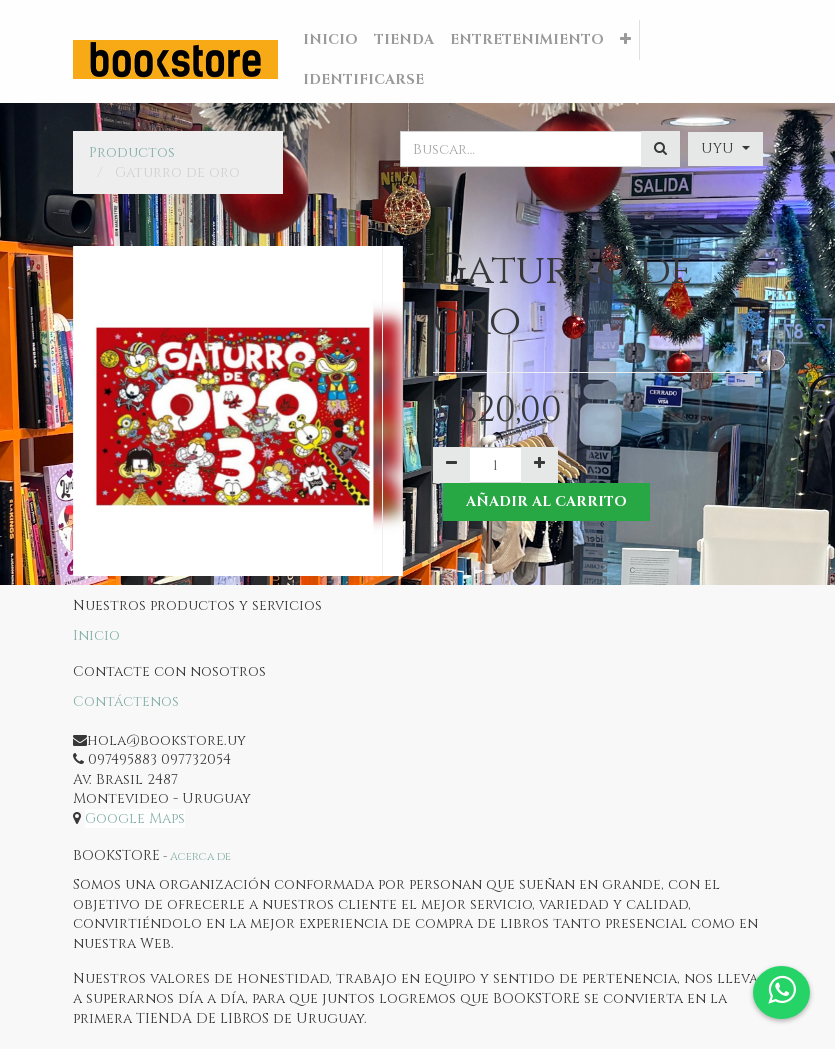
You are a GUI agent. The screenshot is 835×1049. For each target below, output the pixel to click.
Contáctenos (126, 701)
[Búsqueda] (660, 149)
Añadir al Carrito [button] (546, 501)
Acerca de (200, 856)
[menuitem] (330, 40)
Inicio (96, 635)
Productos (132, 152)
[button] (625, 40)
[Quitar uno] (451, 465)
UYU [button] (719, 148)
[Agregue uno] (539, 465)
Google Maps (135, 818)
